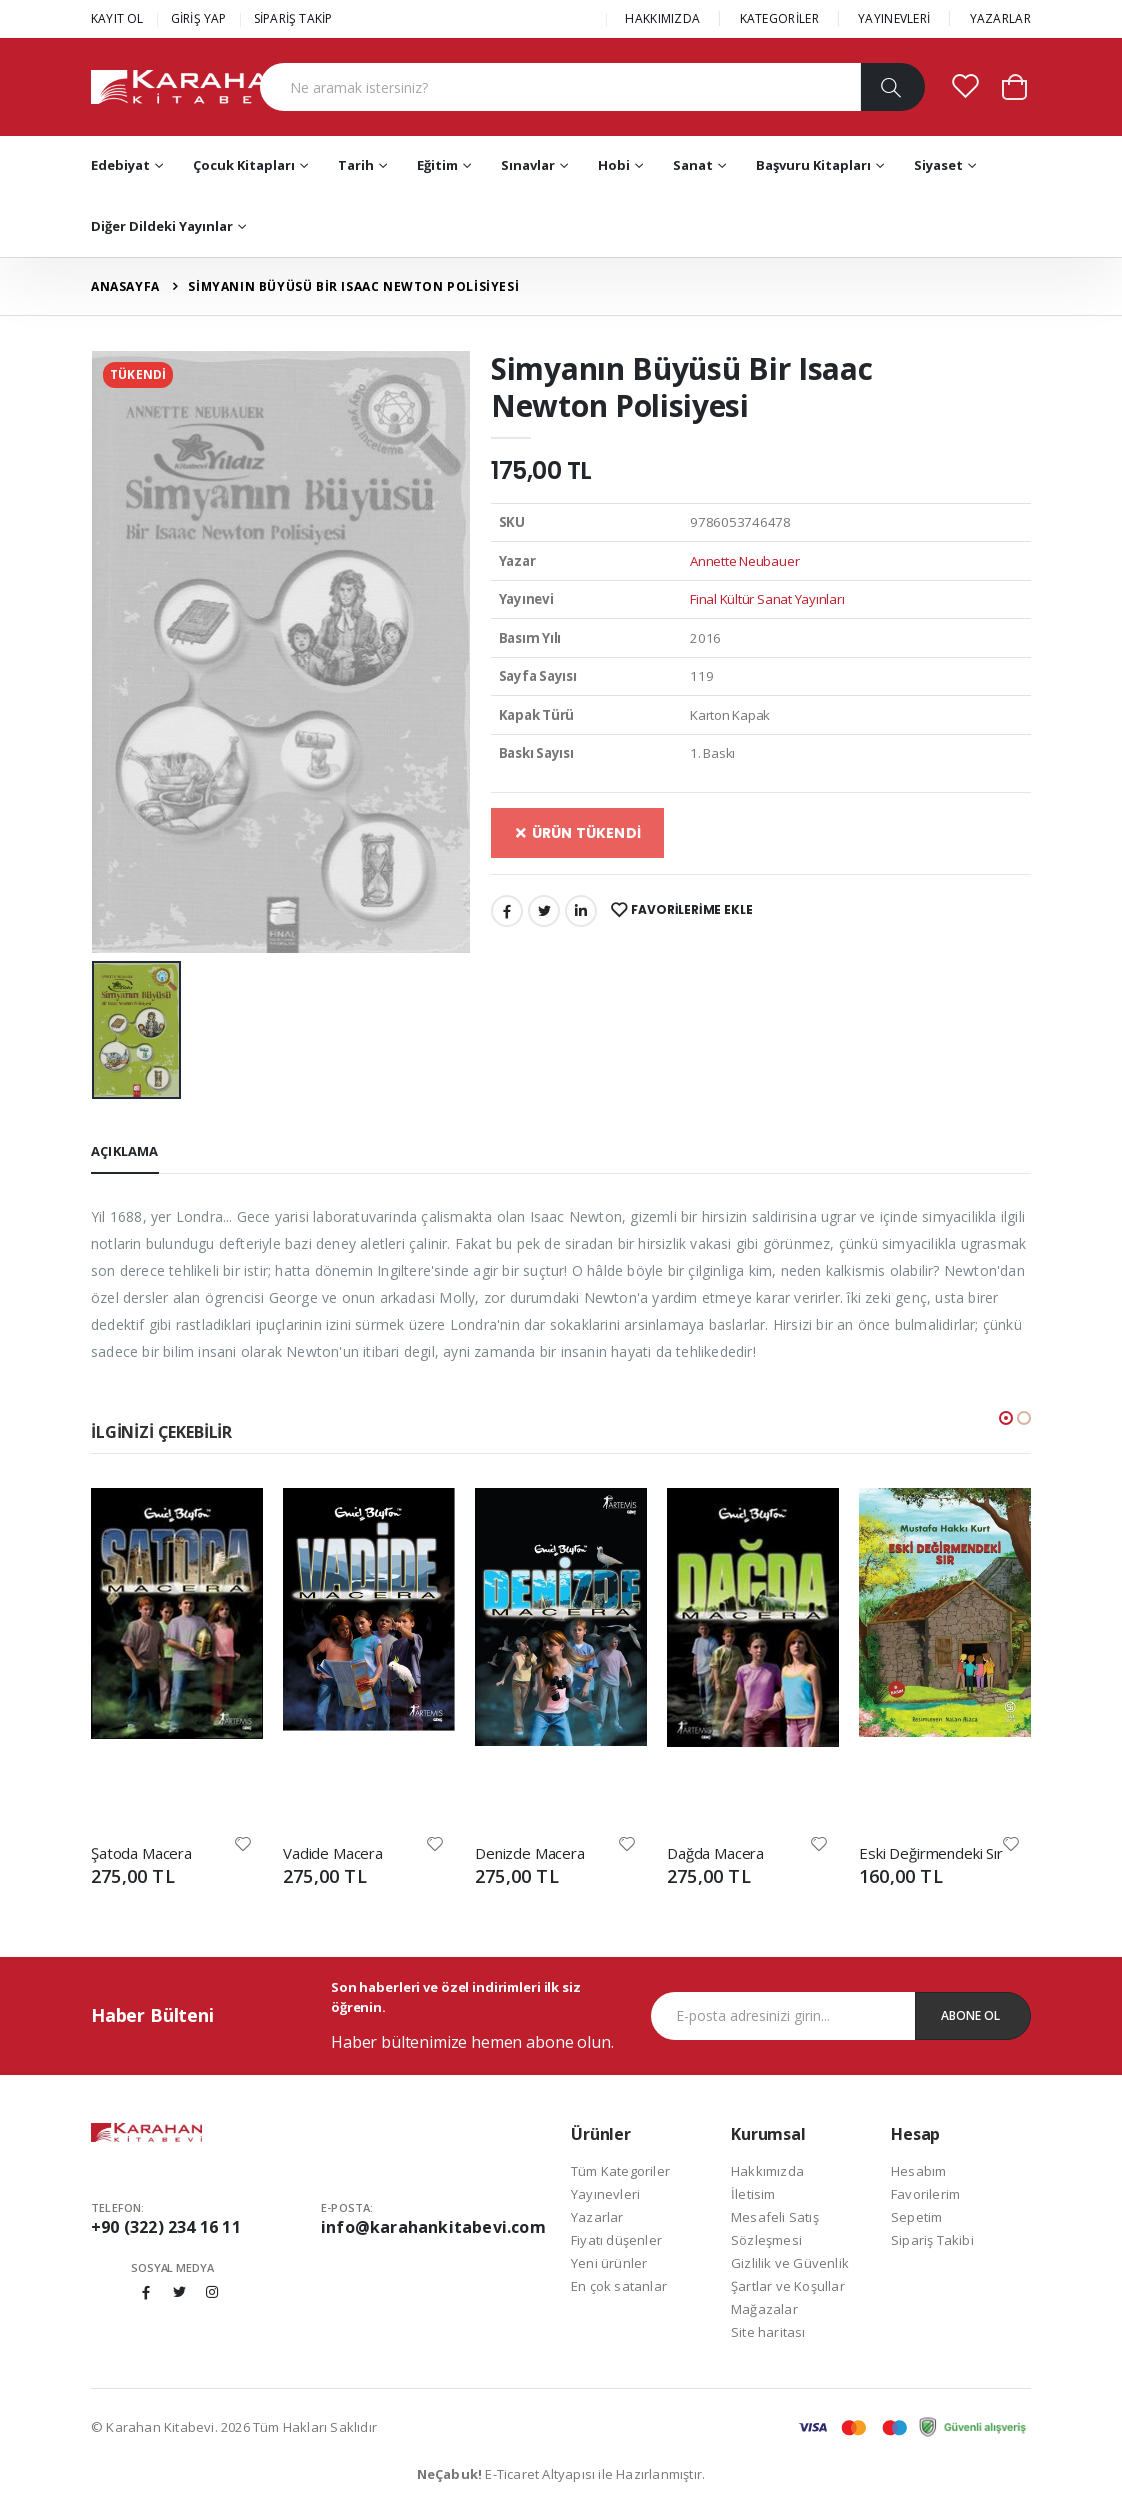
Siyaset (938, 165)
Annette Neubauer (744, 561)
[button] (1014, 85)
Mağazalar (764, 2309)
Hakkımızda (767, 2171)
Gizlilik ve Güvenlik (790, 2263)
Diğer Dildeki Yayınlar (162, 226)
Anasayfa (125, 286)
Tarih (356, 165)
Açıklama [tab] (125, 1151)
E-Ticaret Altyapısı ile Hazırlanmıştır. (561, 2474)
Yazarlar (597, 2217)
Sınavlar (528, 165)
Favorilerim (925, 2194)
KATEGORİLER (779, 18)
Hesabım (918, 2171)
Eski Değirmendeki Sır (931, 1853)
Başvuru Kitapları (813, 165)
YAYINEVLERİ (894, 18)
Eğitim (437, 165)
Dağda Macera (715, 1853)
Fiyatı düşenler (616, 2240)
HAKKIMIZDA (662, 18)
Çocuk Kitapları (244, 165)
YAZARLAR (1000, 18)
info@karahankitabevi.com (433, 2227)
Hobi (614, 165)
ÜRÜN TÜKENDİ (577, 833)
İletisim (753, 2194)
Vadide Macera (333, 1853)
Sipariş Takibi (932, 2240)
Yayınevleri (605, 2194)
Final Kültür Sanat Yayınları (767, 599)
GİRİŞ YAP (199, 18)
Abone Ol (970, 2015)
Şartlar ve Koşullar (788, 2286)
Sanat (693, 165)
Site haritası (768, 2332)
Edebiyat (120, 165)
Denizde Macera (530, 1853)
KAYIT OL (117, 18)
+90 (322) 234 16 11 (166, 2227)
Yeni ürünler (609, 2263)
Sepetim (916, 2217)
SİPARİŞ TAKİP (293, 18)
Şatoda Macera (141, 1853)
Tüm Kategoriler (620, 2171)
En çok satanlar (619, 2286)
